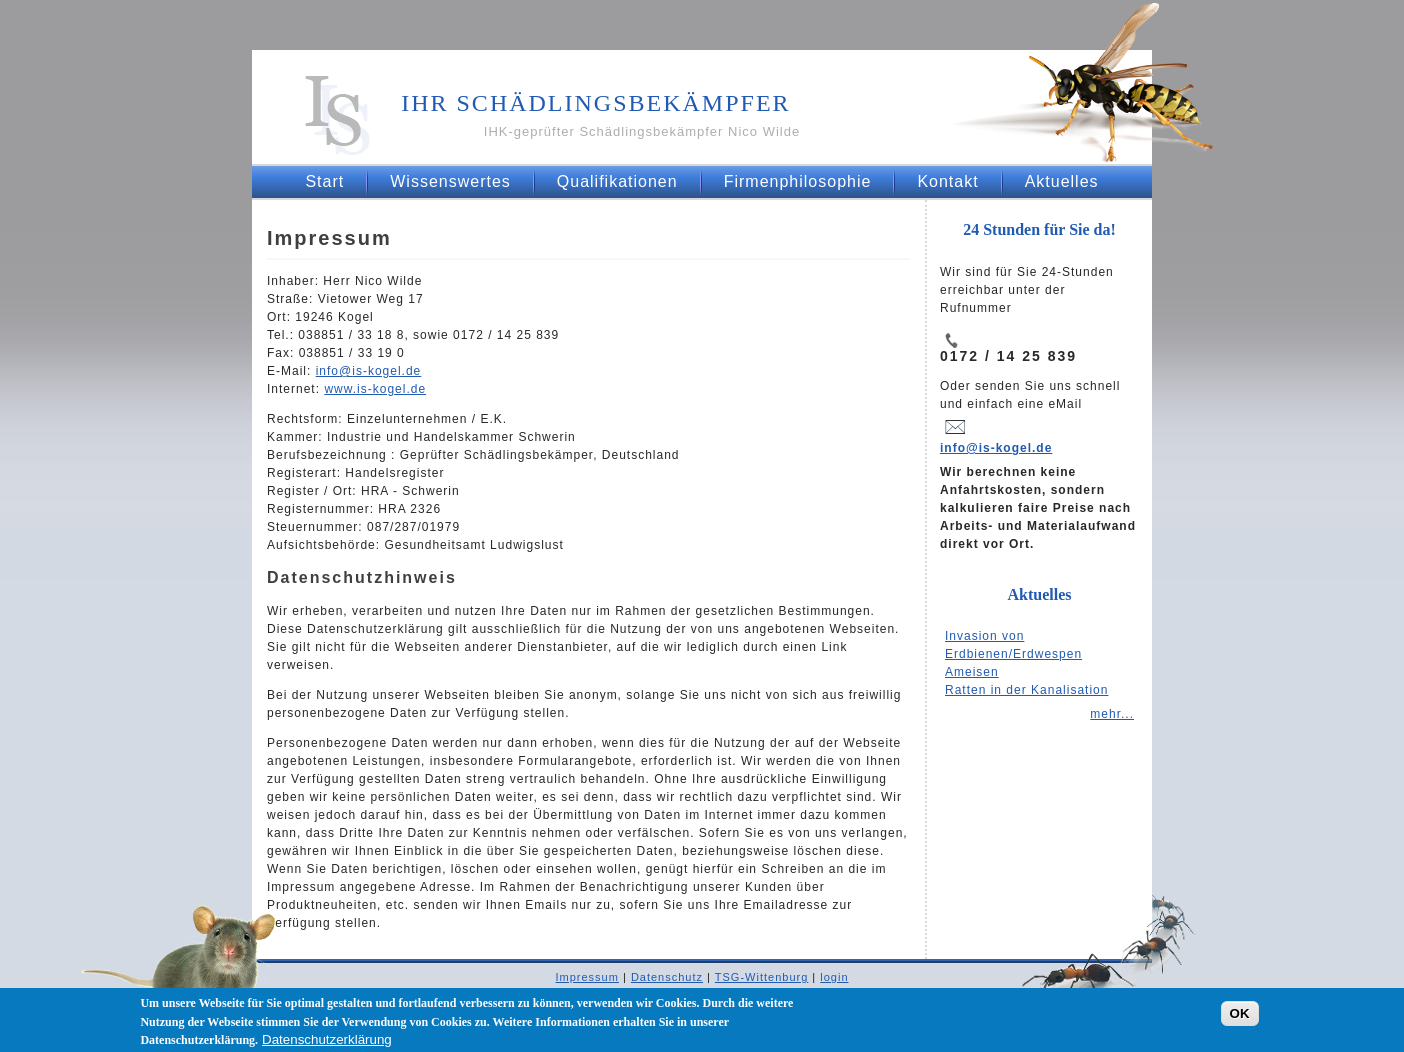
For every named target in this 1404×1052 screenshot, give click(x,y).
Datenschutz (667, 977)
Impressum (586, 977)
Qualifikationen (617, 181)
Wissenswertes (450, 181)
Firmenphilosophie (798, 181)
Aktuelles (1062, 181)
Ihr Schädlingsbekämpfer (595, 103)
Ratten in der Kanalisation (1026, 690)
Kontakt (947, 181)
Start (324, 181)
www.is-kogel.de (375, 389)
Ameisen (972, 672)
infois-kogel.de (369, 371)
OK (1240, 1017)
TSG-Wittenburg (761, 977)
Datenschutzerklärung (327, 1043)
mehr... (1112, 714)
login (834, 977)
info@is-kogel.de (996, 448)
